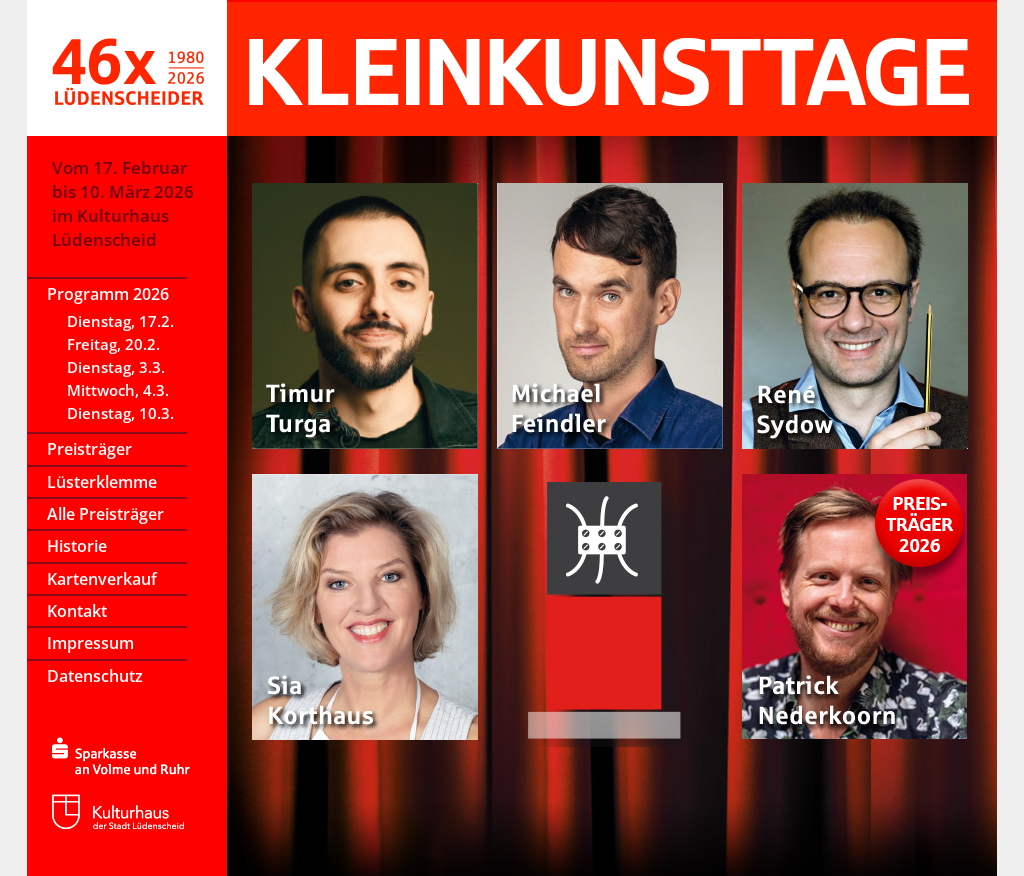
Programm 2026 (108, 294)
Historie (77, 546)
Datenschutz (95, 676)
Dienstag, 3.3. (116, 367)
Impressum (90, 643)
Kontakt (77, 611)
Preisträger (89, 449)
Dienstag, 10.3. (120, 413)
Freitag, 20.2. (113, 344)
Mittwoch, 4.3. (118, 390)
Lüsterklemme (102, 482)
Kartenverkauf (102, 579)
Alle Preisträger (105, 514)
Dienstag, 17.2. (120, 321)
